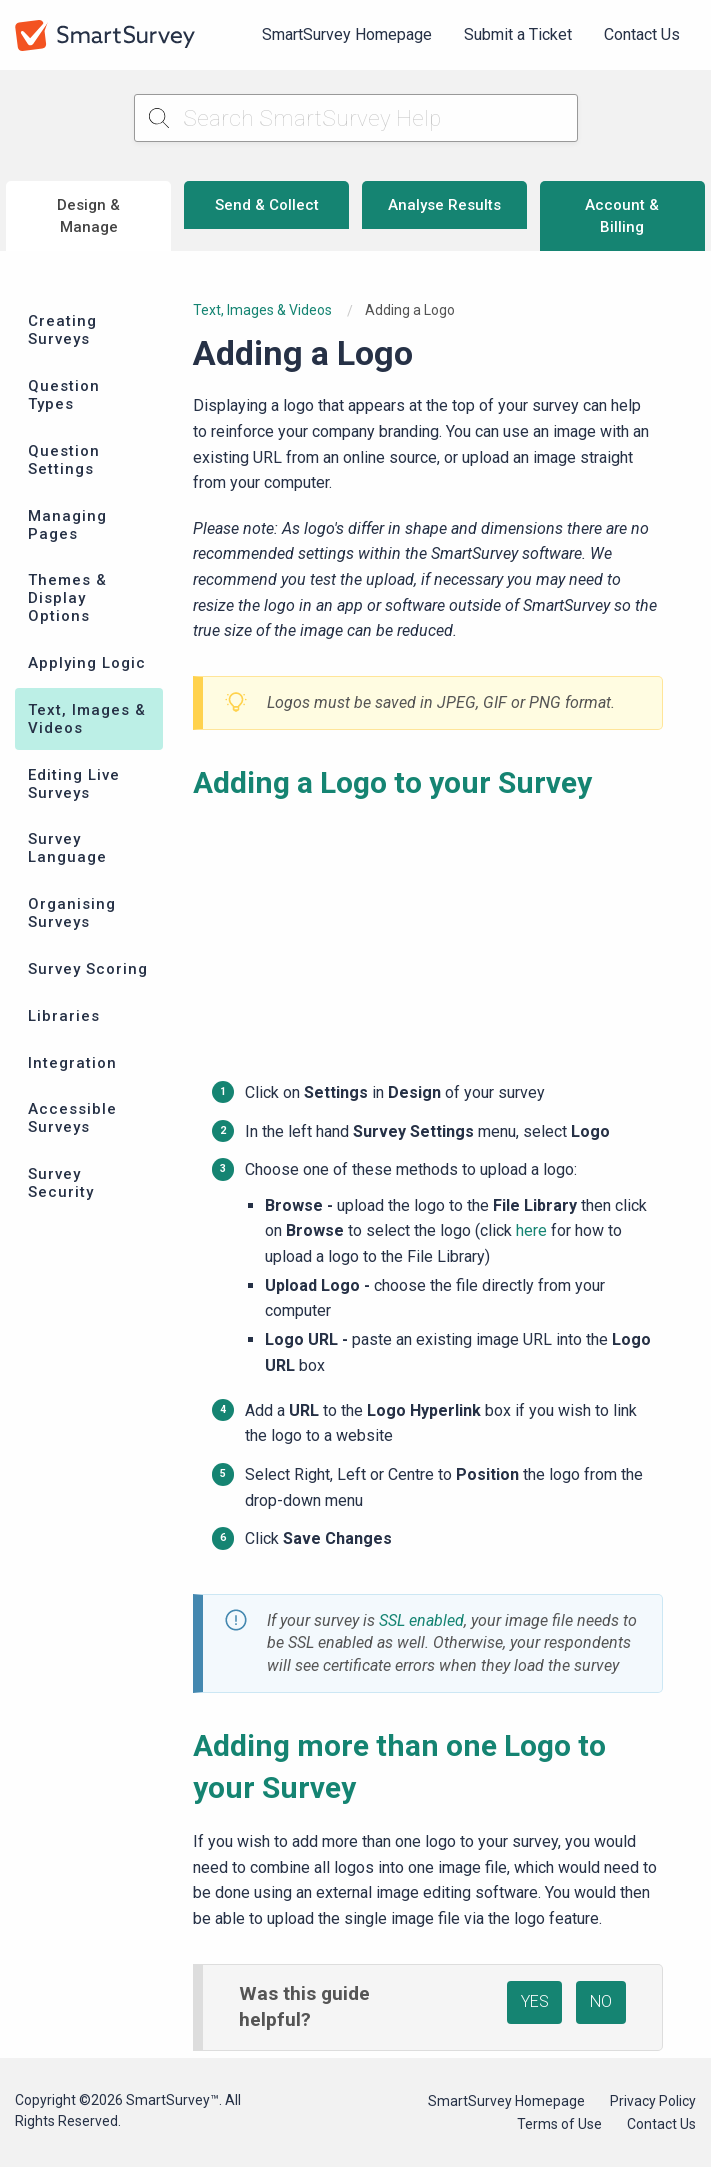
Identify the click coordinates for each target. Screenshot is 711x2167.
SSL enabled (421, 1620)
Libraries (64, 1016)
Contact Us (642, 34)
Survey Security (61, 1183)
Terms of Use (559, 2124)
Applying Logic (87, 663)
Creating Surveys (62, 330)
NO (601, 2001)
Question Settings (64, 460)
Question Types (64, 395)
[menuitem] (347, 35)
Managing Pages (67, 525)
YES (535, 2001)
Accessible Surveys (72, 1118)
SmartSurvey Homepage (347, 34)
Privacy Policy (653, 2101)
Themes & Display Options (67, 598)
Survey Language (67, 848)
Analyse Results (444, 205)
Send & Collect (267, 205)
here (531, 1230)
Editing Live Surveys (74, 784)
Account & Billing (622, 216)
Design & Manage (88, 216)
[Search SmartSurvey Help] (356, 118)
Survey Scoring (88, 969)
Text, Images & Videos (87, 719)
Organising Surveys (72, 913)
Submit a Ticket (518, 34)
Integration (72, 1063)
